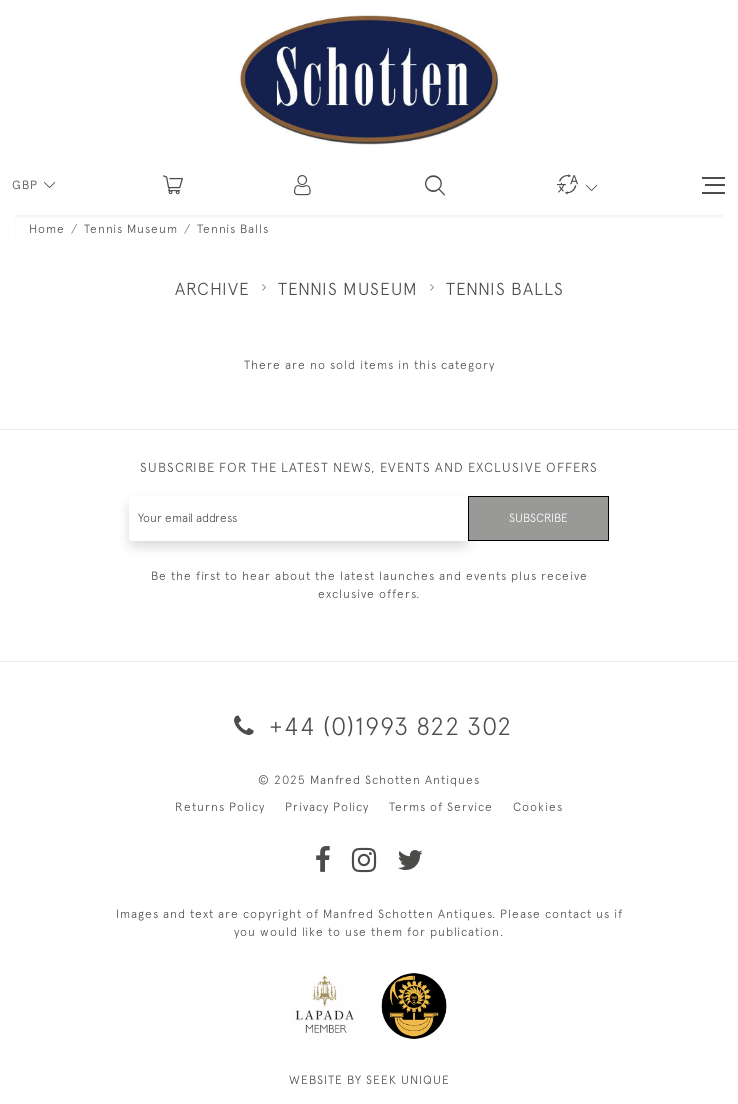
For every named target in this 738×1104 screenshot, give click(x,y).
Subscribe (538, 518)
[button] (304, 185)
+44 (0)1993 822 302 (369, 725)
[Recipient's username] (299, 518)
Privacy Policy (327, 807)
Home (47, 229)
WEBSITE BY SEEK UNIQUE (369, 1080)
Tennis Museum (131, 229)
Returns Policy (220, 807)
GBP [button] (27, 185)
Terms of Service (441, 807)
